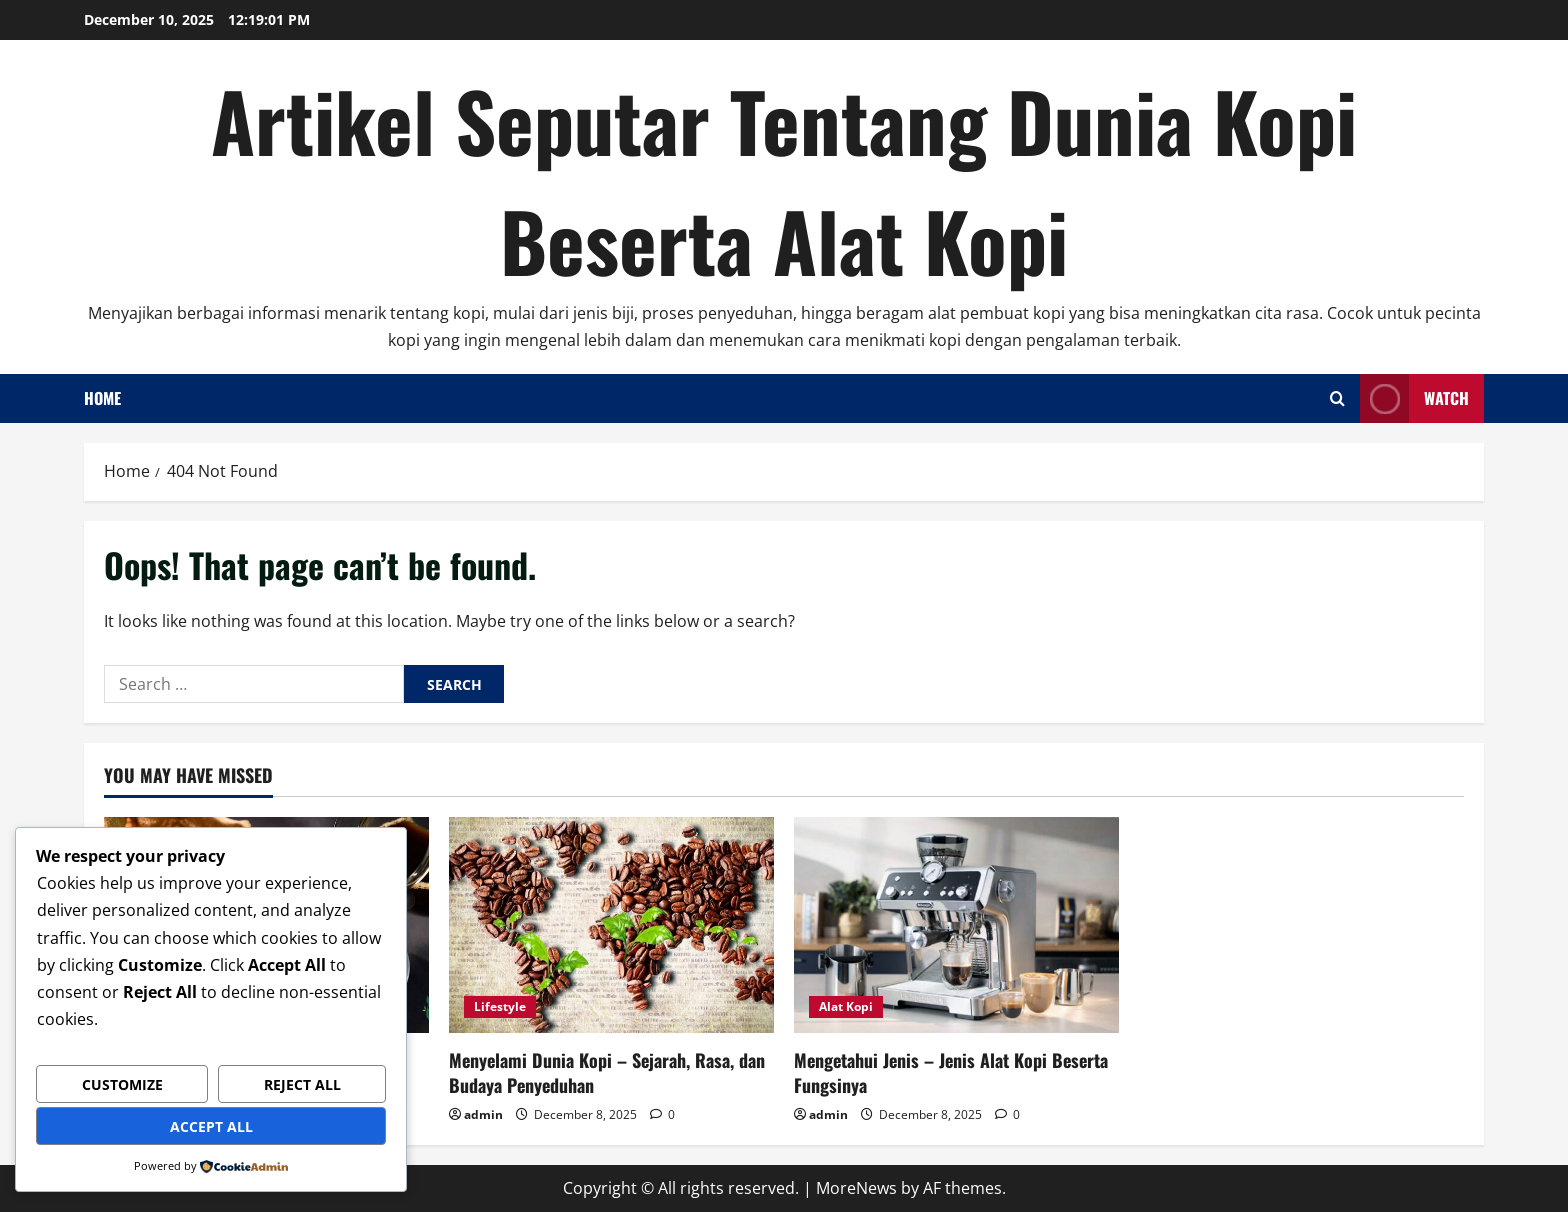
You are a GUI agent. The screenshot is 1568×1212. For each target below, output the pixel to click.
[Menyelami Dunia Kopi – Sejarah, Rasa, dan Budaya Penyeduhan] (611, 925)
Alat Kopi (846, 1006)
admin (483, 1114)
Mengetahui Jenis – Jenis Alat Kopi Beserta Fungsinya (951, 1072)
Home (102, 398)
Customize (122, 1084)
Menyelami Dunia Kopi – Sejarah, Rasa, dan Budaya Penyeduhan (607, 1072)
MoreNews (856, 1188)
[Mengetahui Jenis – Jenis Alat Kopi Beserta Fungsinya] (956, 925)
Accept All (211, 1126)
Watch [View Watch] (1414, 398)
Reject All (302, 1084)
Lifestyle (500, 1006)
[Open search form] (1337, 398)
